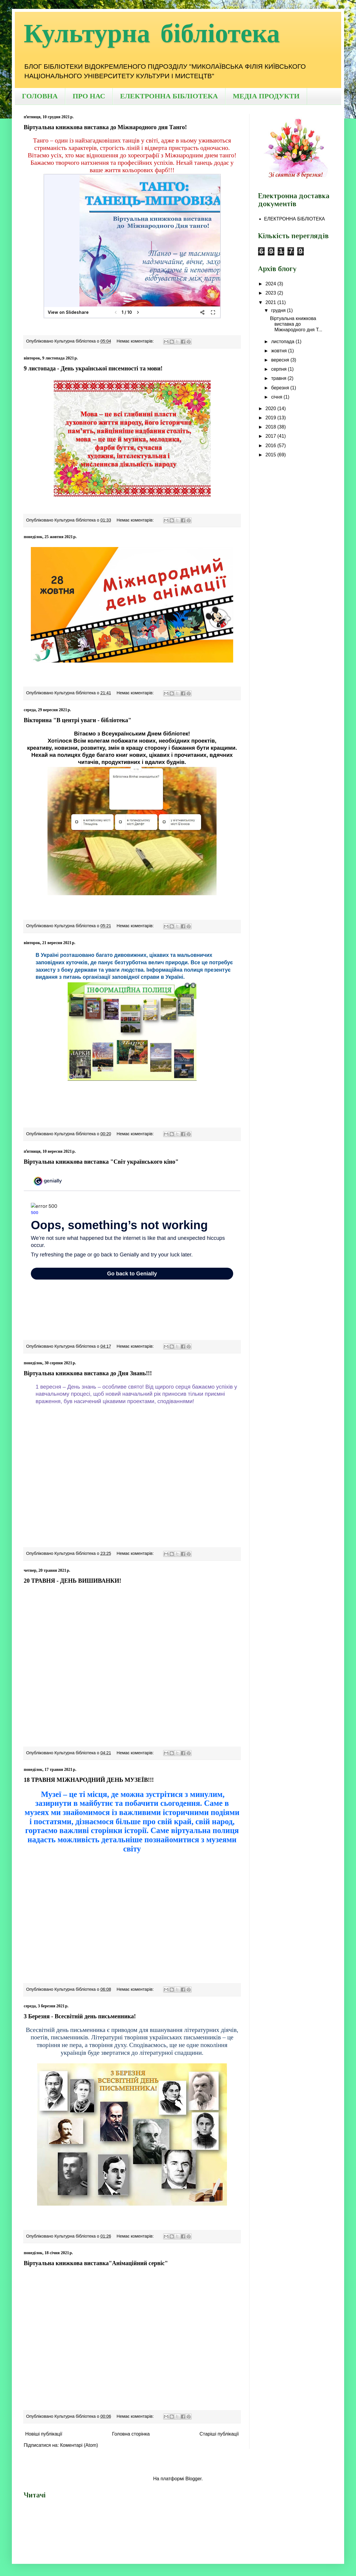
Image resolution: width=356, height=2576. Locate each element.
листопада (283, 341)
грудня (279, 310)
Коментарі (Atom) (79, 2445)
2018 (271, 426)
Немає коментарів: (136, 341)
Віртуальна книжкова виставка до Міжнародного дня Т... (296, 324)
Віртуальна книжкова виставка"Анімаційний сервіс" (96, 2263)
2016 (271, 445)
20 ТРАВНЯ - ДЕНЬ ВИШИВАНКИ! (72, 1580)
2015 (271, 454)
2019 (271, 417)
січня (277, 396)
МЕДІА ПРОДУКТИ (266, 96)
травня (279, 378)
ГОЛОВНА (40, 96)
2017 (271, 436)
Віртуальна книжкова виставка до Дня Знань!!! (88, 1373)
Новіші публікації (43, 2433)
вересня (280, 359)
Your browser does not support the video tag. (132, 1476)
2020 (271, 408)
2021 (271, 302)
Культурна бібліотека (152, 34)
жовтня (279, 350)
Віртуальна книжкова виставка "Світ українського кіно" (101, 1161)
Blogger (193, 2478)
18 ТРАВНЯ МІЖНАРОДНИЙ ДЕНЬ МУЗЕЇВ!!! (89, 1780)
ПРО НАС (89, 96)
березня (280, 387)
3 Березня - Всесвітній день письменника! (80, 2016)
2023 (271, 292)
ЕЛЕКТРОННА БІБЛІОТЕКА (169, 96)
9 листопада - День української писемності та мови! (93, 368)
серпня (279, 369)
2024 (271, 283)
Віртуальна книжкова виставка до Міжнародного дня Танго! (105, 127)
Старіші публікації (219, 2433)
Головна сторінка (131, 2433)
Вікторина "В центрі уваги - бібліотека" (77, 720)
